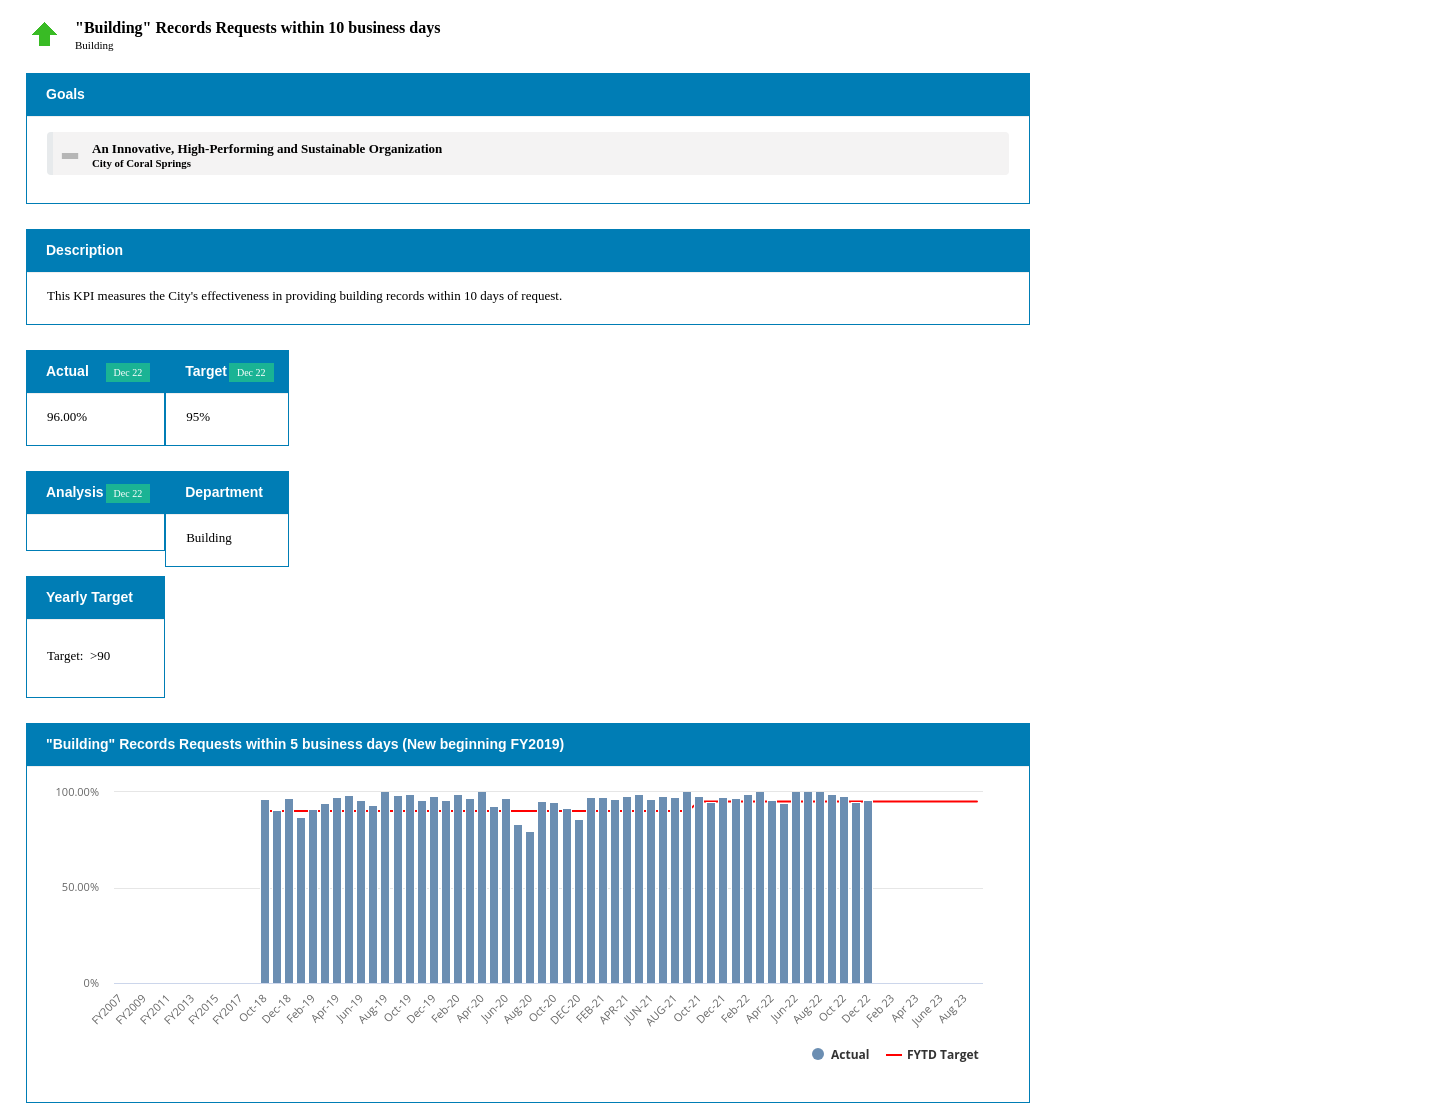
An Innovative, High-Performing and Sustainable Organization (267, 148)
